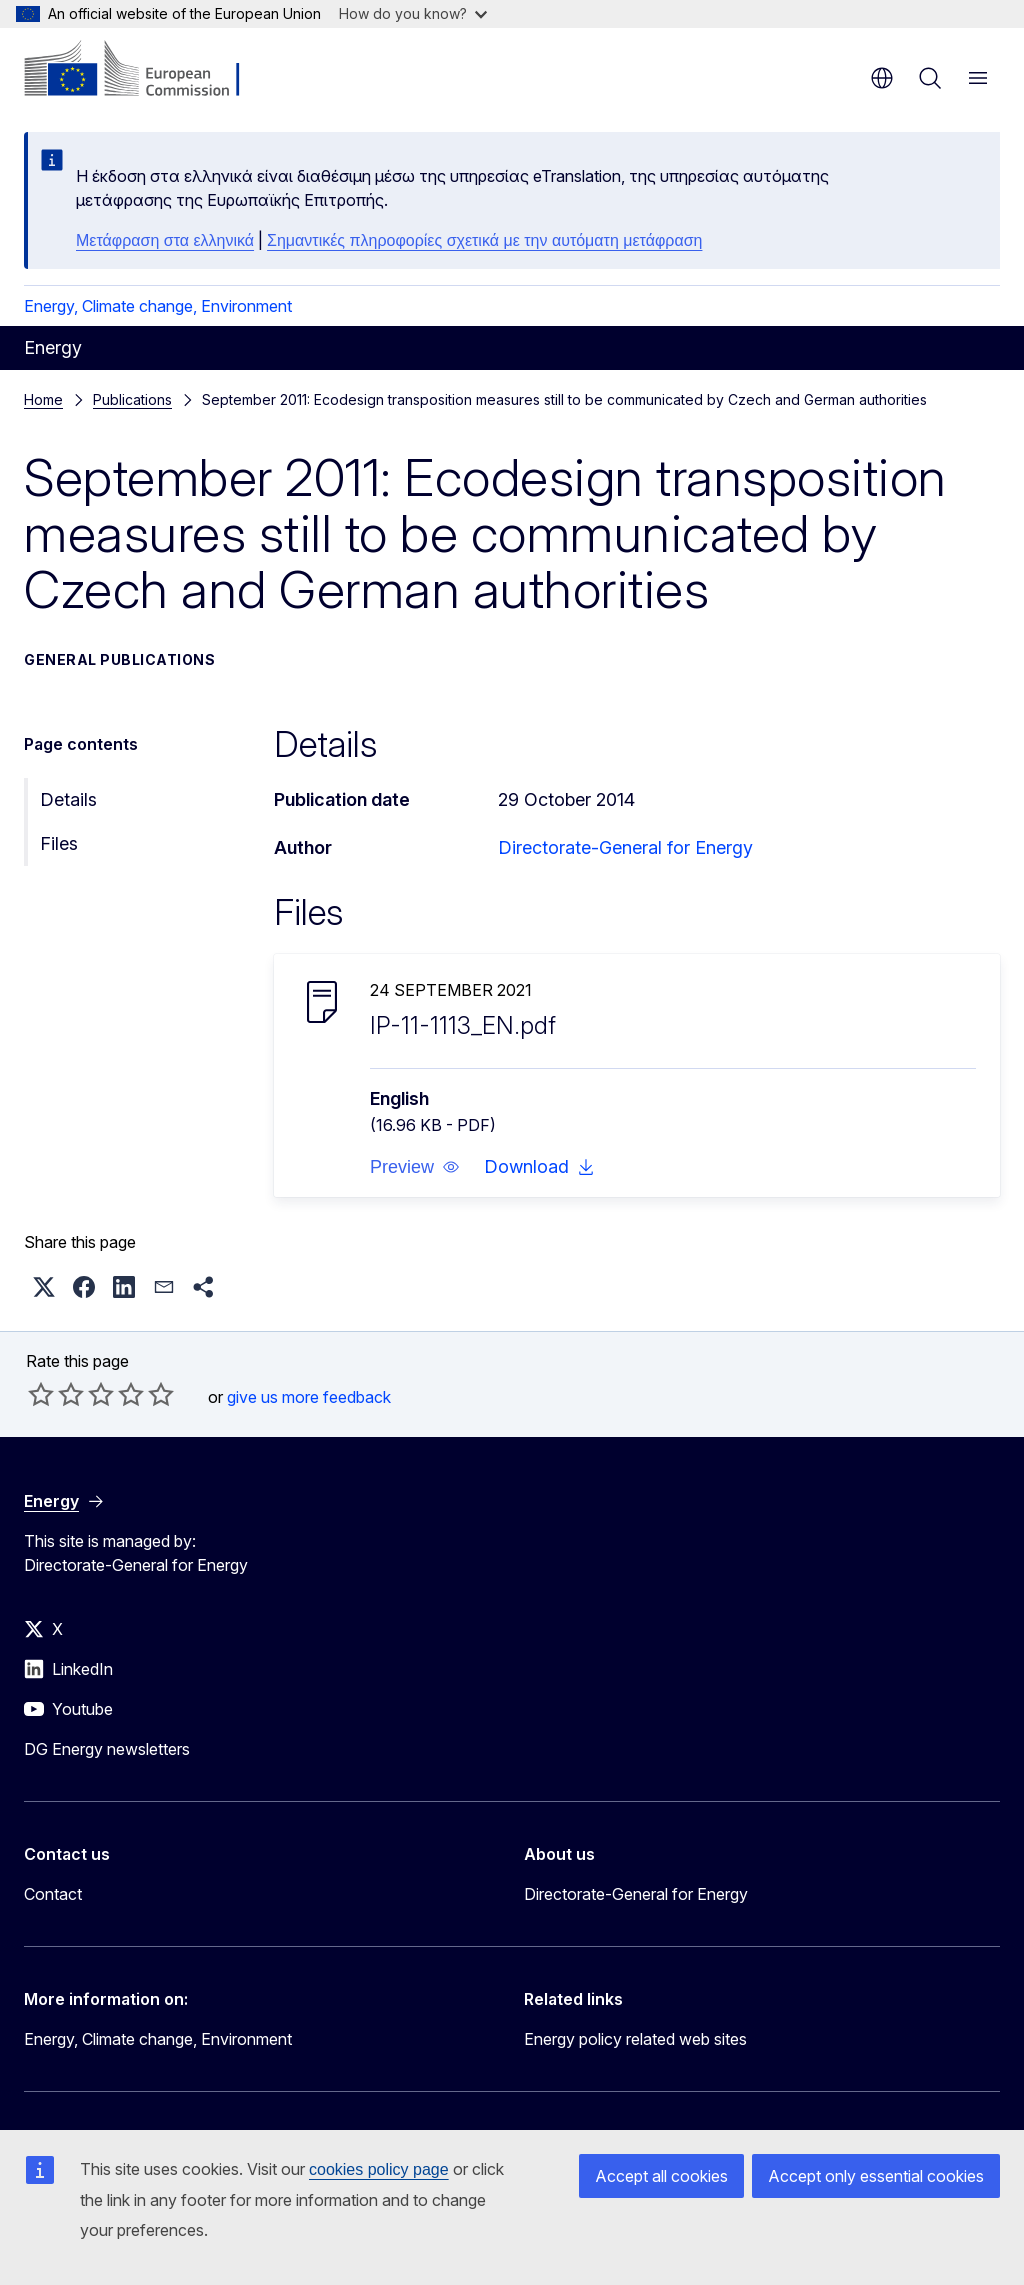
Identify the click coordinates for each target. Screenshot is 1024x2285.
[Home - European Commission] (145, 70)
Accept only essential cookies (876, 2176)
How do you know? (413, 13)
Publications (132, 399)
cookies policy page (379, 2169)
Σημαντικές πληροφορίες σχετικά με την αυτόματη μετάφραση (484, 240)
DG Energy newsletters (107, 1749)
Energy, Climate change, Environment (158, 306)
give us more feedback (309, 1397)
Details (68, 799)
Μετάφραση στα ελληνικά (165, 240)
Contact (53, 1894)
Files (59, 843)
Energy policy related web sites (635, 2039)
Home (43, 399)
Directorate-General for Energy (625, 847)
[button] (415, 1167)
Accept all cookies (661, 2176)
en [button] (882, 78)
